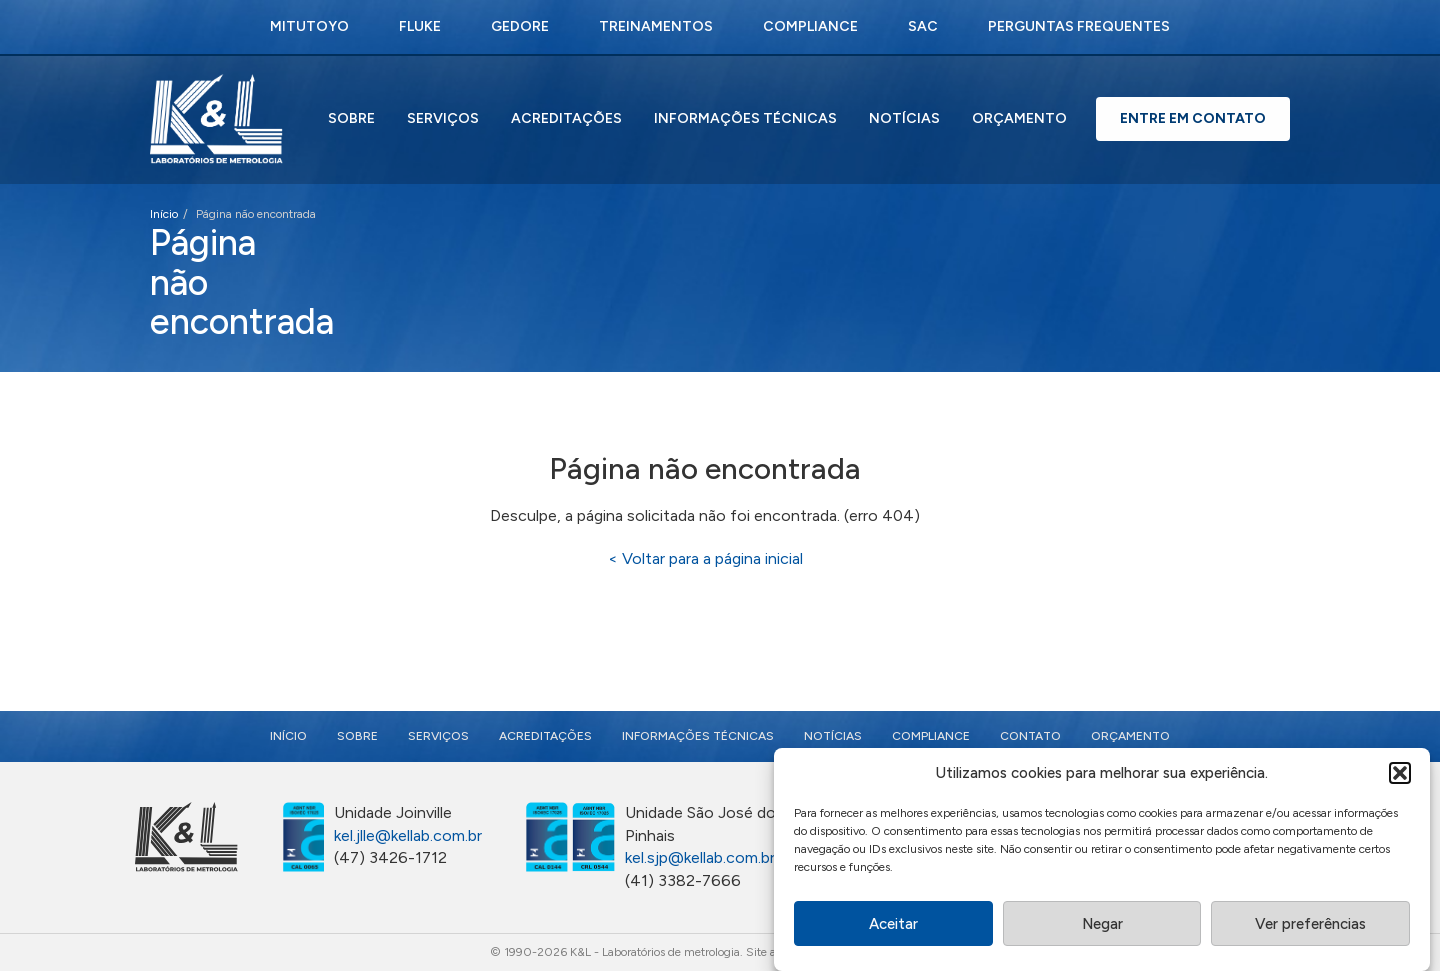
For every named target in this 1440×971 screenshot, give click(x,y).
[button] (1400, 776)
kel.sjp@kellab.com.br (700, 857)
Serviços (443, 118)
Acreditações (566, 118)
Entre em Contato (1193, 118)
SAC (923, 26)
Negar (1102, 926)
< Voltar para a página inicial (705, 558)
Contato (1030, 736)
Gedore (520, 26)
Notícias (904, 118)
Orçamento (1019, 118)
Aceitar (893, 926)
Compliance (810, 26)
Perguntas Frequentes (1079, 26)
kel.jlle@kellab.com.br (408, 835)
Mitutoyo (309, 26)
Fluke (420, 26)
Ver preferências (1310, 926)
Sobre (351, 118)
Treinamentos (656, 26)
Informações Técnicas (745, 118)
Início (164, 214)
